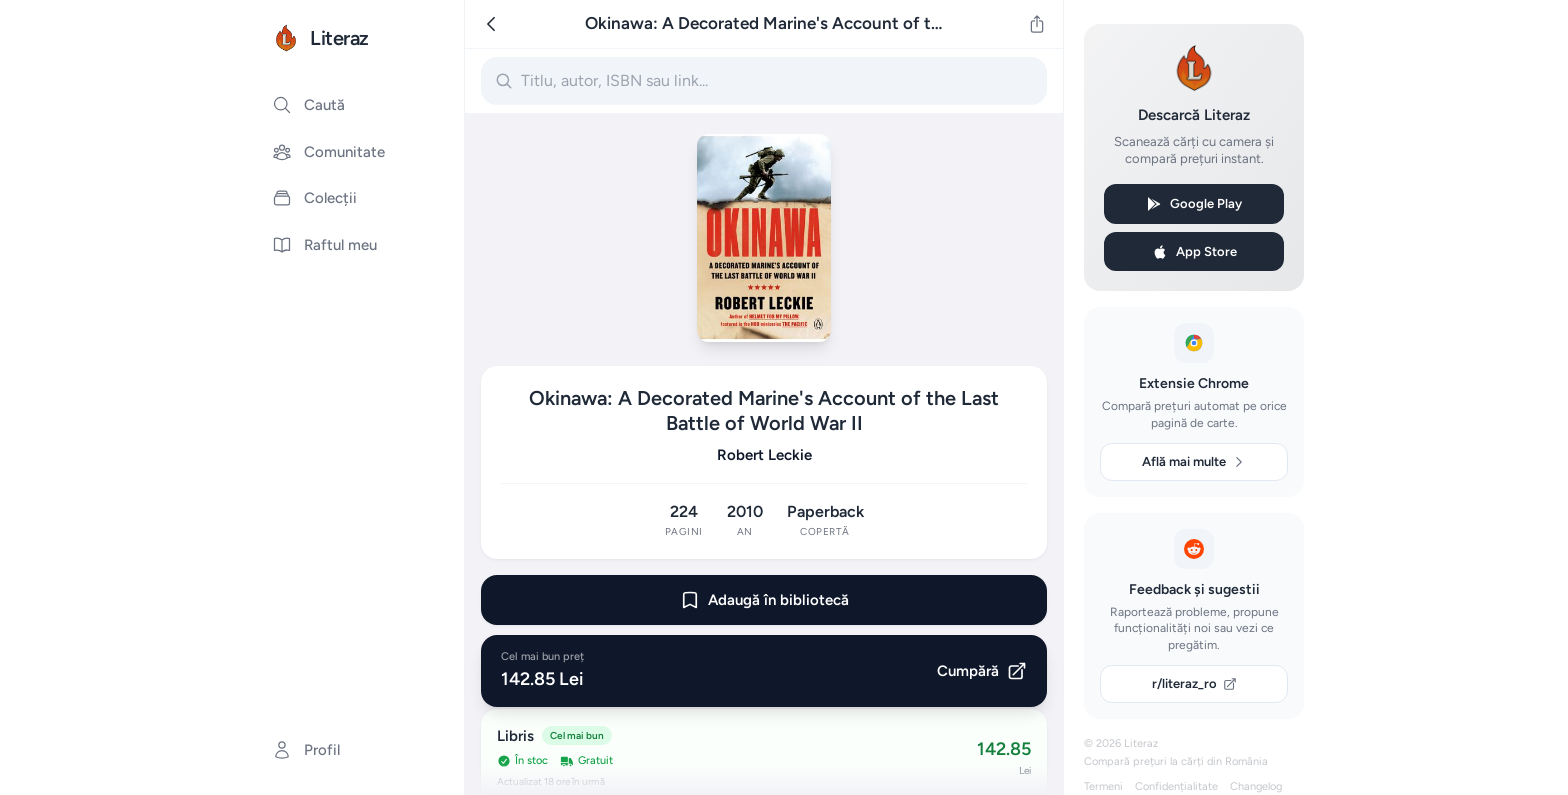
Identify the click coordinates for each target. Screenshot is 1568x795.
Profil (306, 750)
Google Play (1194, 204)
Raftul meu (324, 245)
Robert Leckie (764, 455)
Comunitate (328, 152)
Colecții (314, 198)
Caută (308, 105)
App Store (1194, 252)
